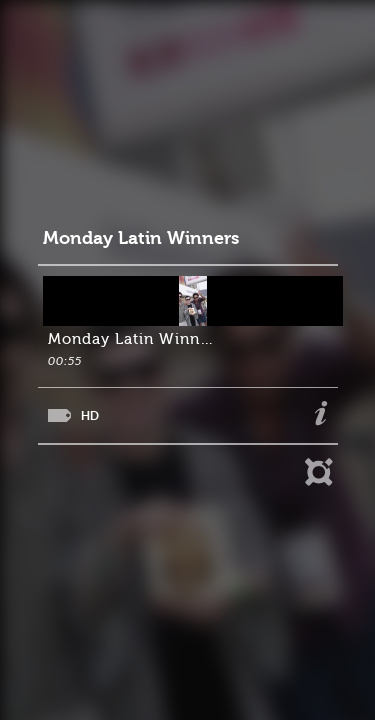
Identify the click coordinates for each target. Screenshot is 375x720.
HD (90, 415)
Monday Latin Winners (141, 238)
